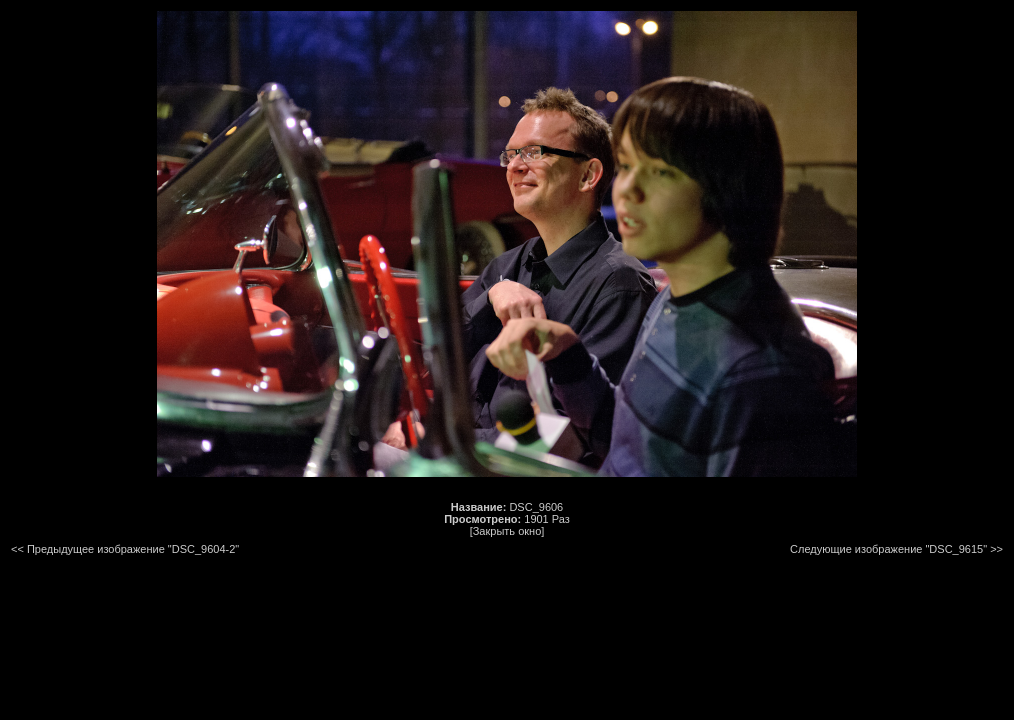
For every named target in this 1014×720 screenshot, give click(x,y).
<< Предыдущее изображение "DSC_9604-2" (125, 549)
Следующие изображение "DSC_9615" (888, 549)
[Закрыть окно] (507, 531)
